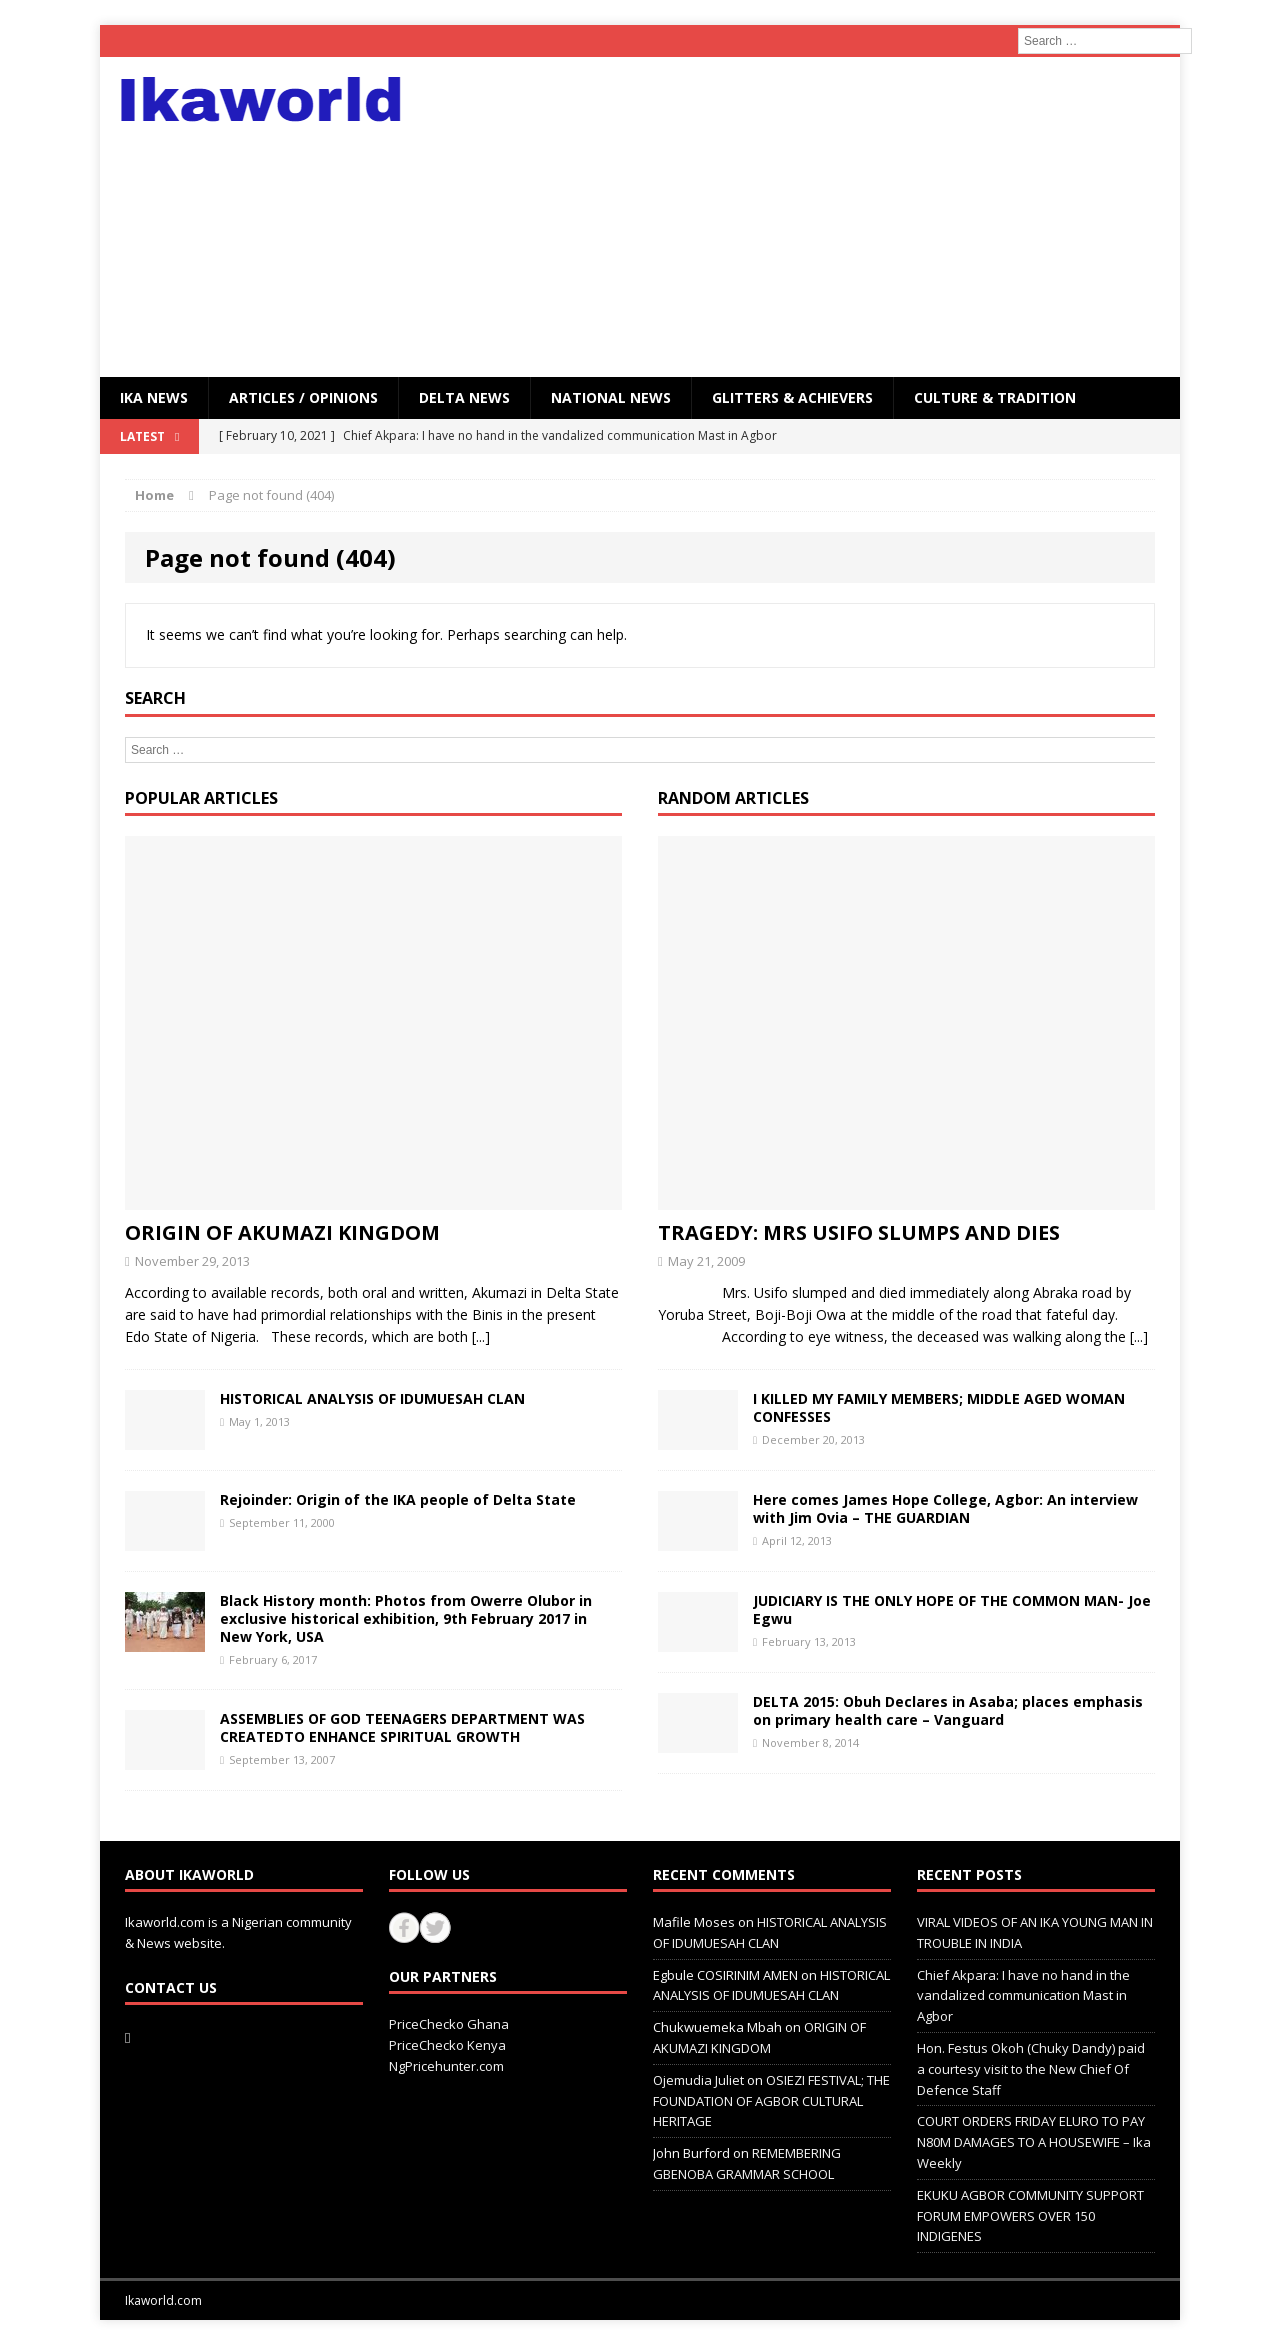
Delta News (464, 397)
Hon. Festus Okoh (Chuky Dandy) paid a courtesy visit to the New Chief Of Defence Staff (1031, 2069)
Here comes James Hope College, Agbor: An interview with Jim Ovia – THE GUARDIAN (945, 1508)
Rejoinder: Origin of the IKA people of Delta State (398, 1499)
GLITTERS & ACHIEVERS (792, 397)
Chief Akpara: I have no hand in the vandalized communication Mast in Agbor (1023, 1996)
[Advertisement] (814, 217)
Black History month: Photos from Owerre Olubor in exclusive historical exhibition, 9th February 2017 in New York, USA (406, 1618)
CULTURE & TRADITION (995, 397)
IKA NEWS (154, 397)
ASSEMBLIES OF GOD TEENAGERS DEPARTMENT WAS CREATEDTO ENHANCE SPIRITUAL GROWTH (402, 1727)
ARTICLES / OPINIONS (303, 397)
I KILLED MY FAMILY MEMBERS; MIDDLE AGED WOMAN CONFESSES (939, 1407)
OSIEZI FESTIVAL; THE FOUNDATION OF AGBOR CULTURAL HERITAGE (771, 2101)
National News (611, 397)
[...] (481, 1336)
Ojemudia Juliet (698, 2080)
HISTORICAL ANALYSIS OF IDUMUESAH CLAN (372, 1398)
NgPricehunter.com (446, 2066)
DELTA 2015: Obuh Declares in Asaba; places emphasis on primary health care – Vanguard (948, 1710)
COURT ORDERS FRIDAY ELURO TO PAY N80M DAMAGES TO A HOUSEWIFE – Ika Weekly (1034, 2142)
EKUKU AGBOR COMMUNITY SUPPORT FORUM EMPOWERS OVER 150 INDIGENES (1030, 2216)
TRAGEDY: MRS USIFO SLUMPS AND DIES (859, 1232)
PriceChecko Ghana (449, 2024)
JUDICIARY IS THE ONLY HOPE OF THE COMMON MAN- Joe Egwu (952, 1609)
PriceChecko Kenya (447, 2045)
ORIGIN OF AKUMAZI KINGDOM (282, 1232)
